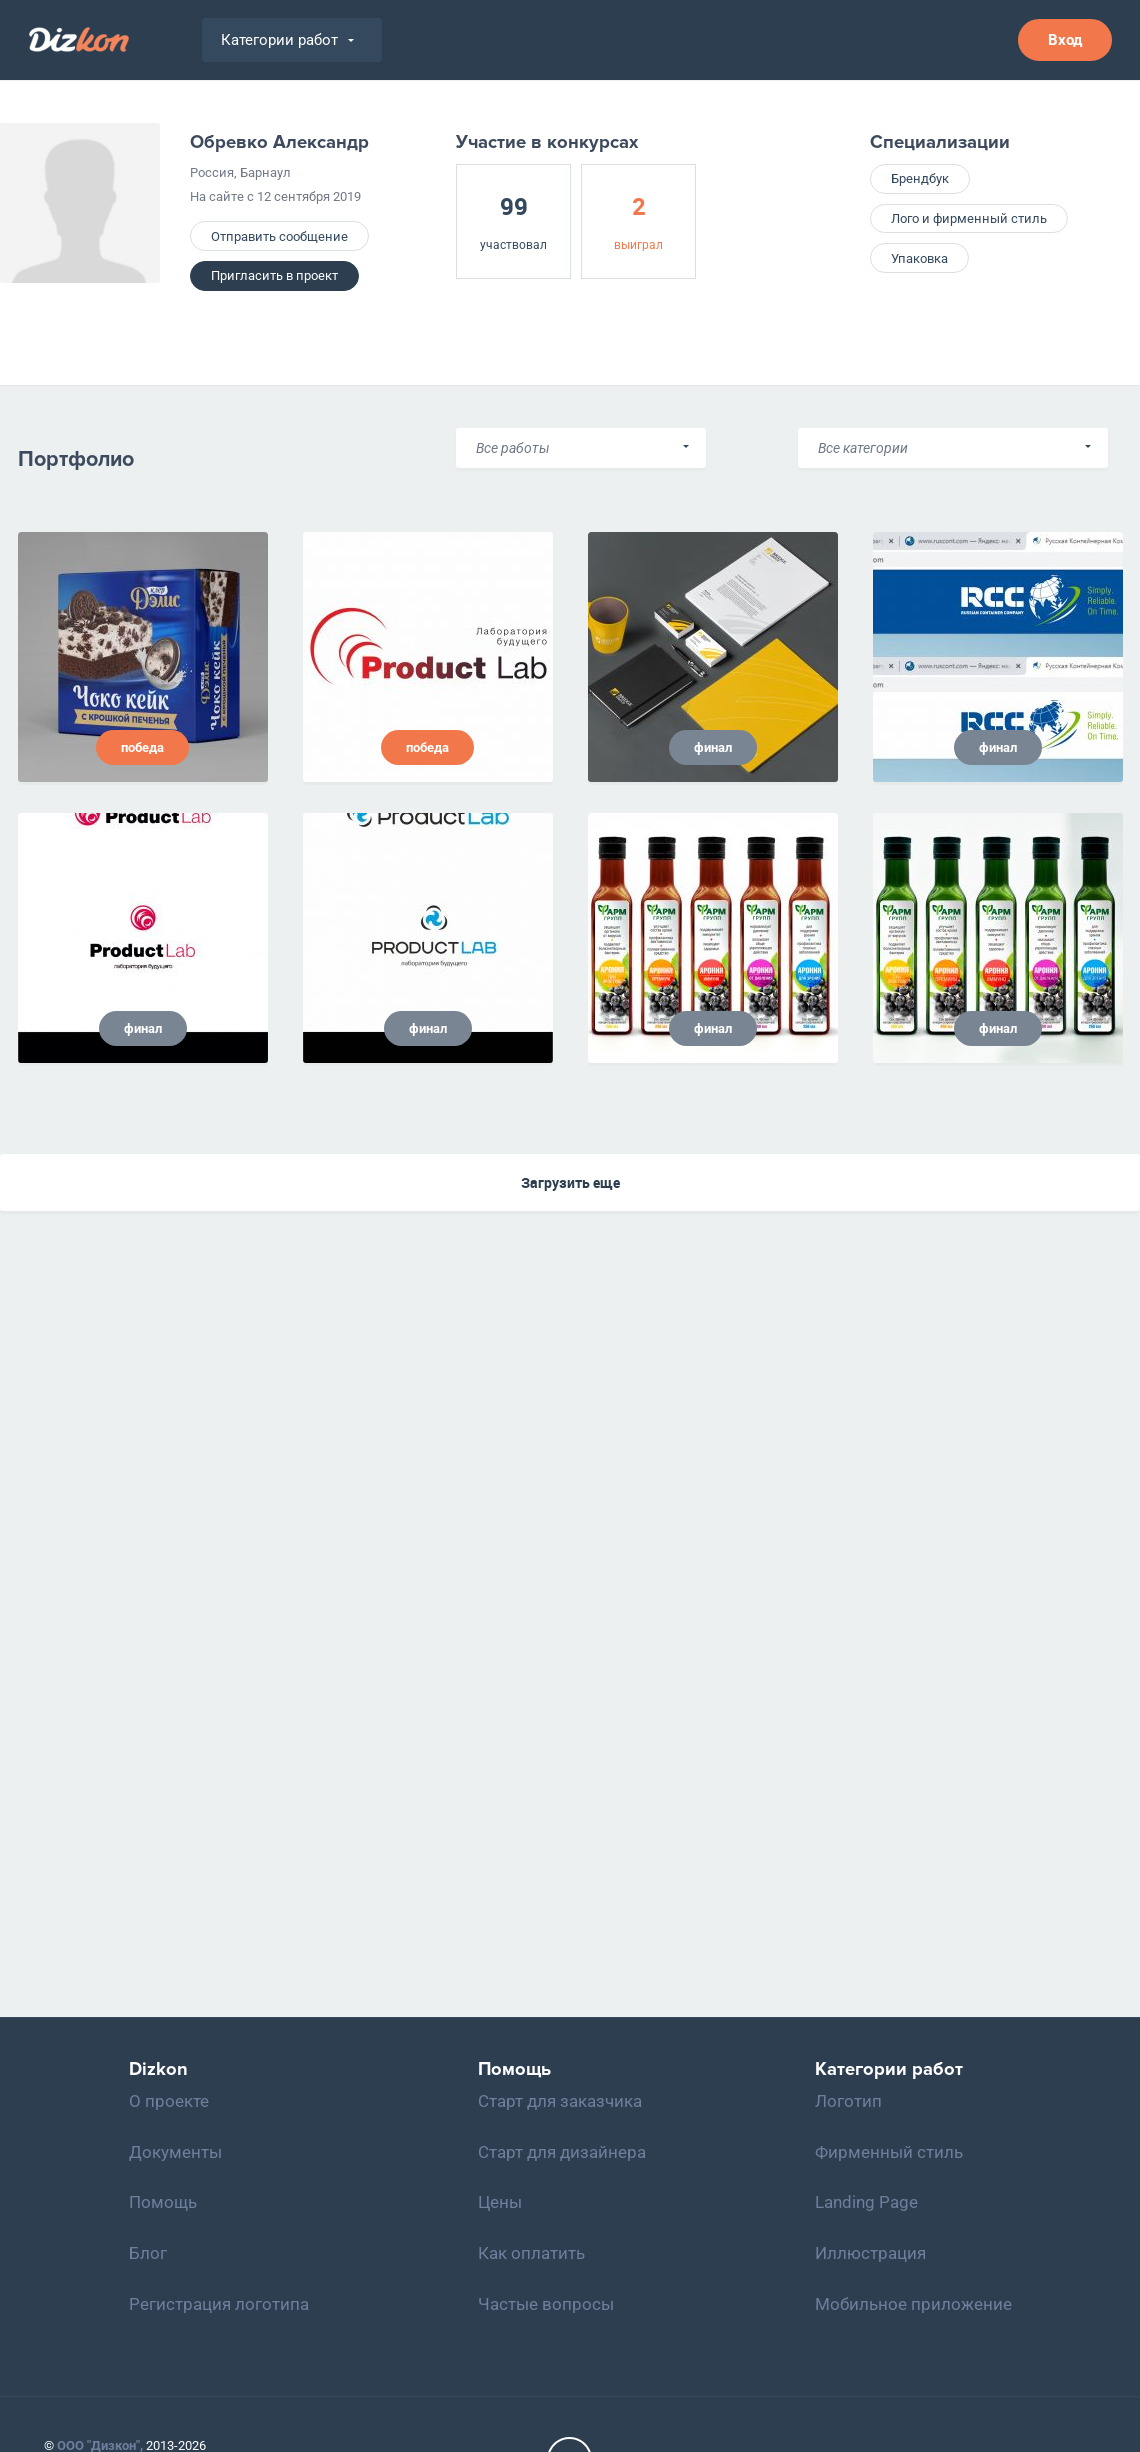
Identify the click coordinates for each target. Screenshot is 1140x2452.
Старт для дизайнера (562, 2152)
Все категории (863, 448)
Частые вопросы (546, 2304)
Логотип (848, 2101)
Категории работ (287, 40)
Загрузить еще (570, 1182)
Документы (175, 2152)
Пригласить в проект (274, 275)
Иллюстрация (870, 2253)
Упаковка (919, 258)
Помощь (163, 2202)
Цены (500, 2202)
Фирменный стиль (889, 2152)
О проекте (169, 2101)
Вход (1065, 40)
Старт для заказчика (560, 2101)
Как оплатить (531, 2253)
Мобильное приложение (913, 2304)
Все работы (513, 448)
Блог (148, 2253)
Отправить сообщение (279, 236)
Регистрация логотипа (219, 2304)
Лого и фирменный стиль (969, 218)
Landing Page (866, 2202)
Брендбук (920, 178)
